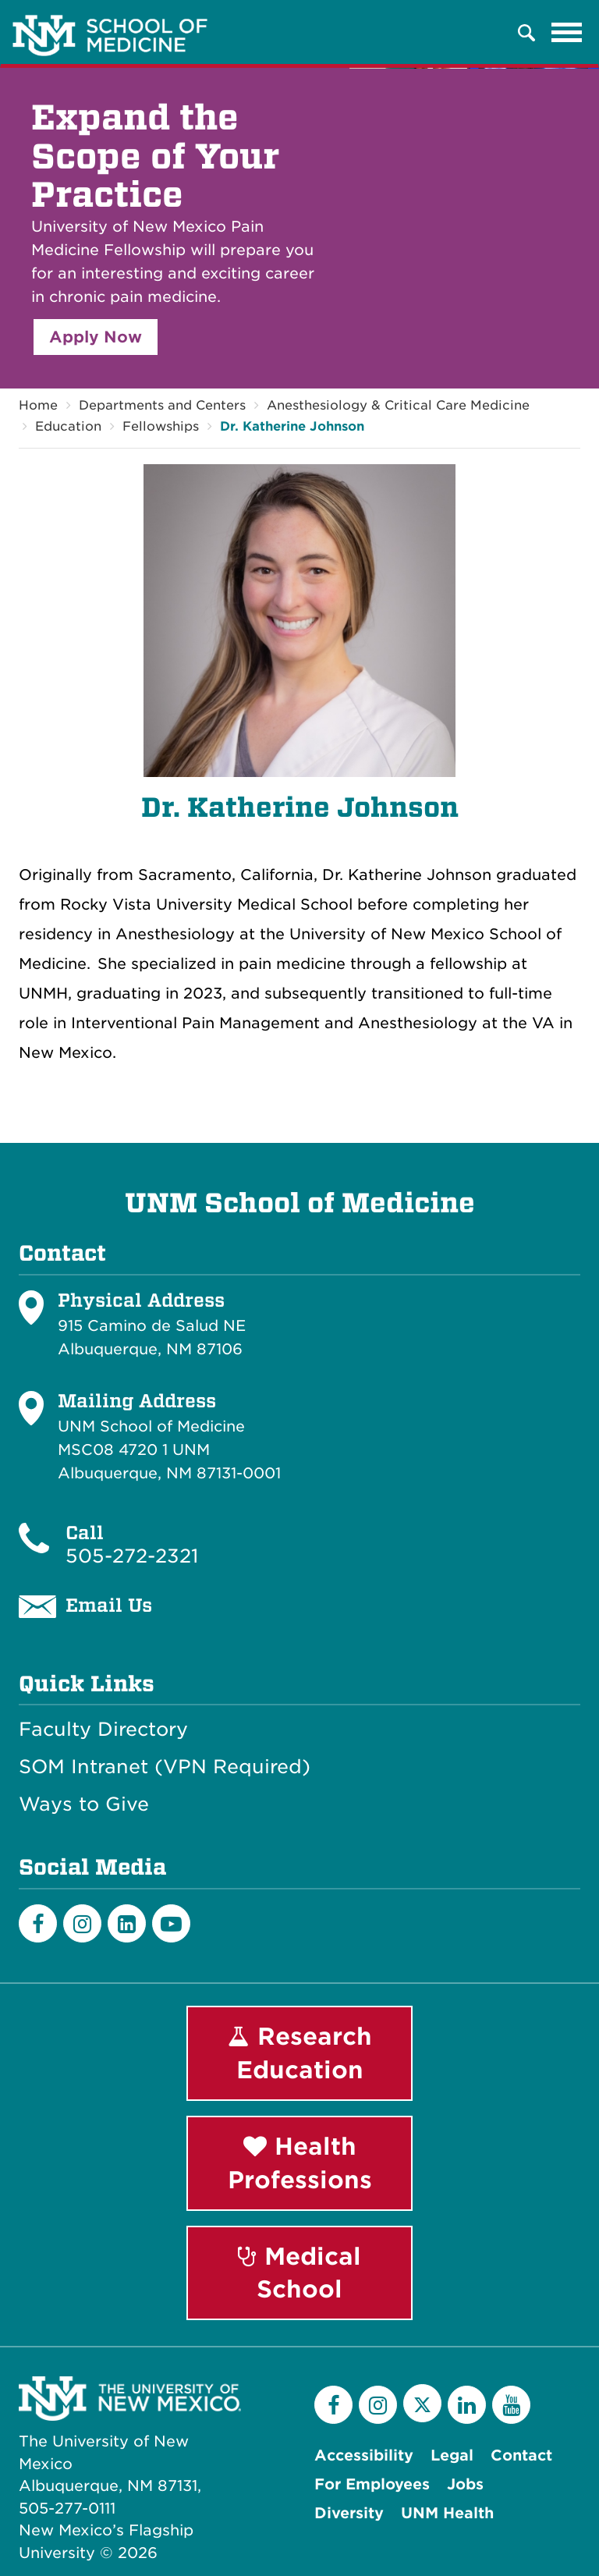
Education (68, 426)
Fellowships (160, 426)
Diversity (349, 2513)
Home (38, 405)
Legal (452, 2455)
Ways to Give (84, 1804)
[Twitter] (422, 2403)
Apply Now (95, 337)
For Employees (372, 2484)
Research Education (300, 2053)
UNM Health (447, 2513)
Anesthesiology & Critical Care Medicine (398, 405)
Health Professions (300, 2163)
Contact (521, 2455)
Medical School (299, 2273)
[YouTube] (511, 2405)
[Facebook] (38, 1923)
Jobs (465, 2484)
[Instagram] (82, 1923)
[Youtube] (171, 1923)
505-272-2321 (132, 1556)
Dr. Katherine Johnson (292, 426)
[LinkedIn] (127, 1923)
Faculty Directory (103, 1729)
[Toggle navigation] (567, 32)
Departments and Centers (162, 405)
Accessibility (363, 2455)
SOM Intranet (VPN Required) (164, 1767)
